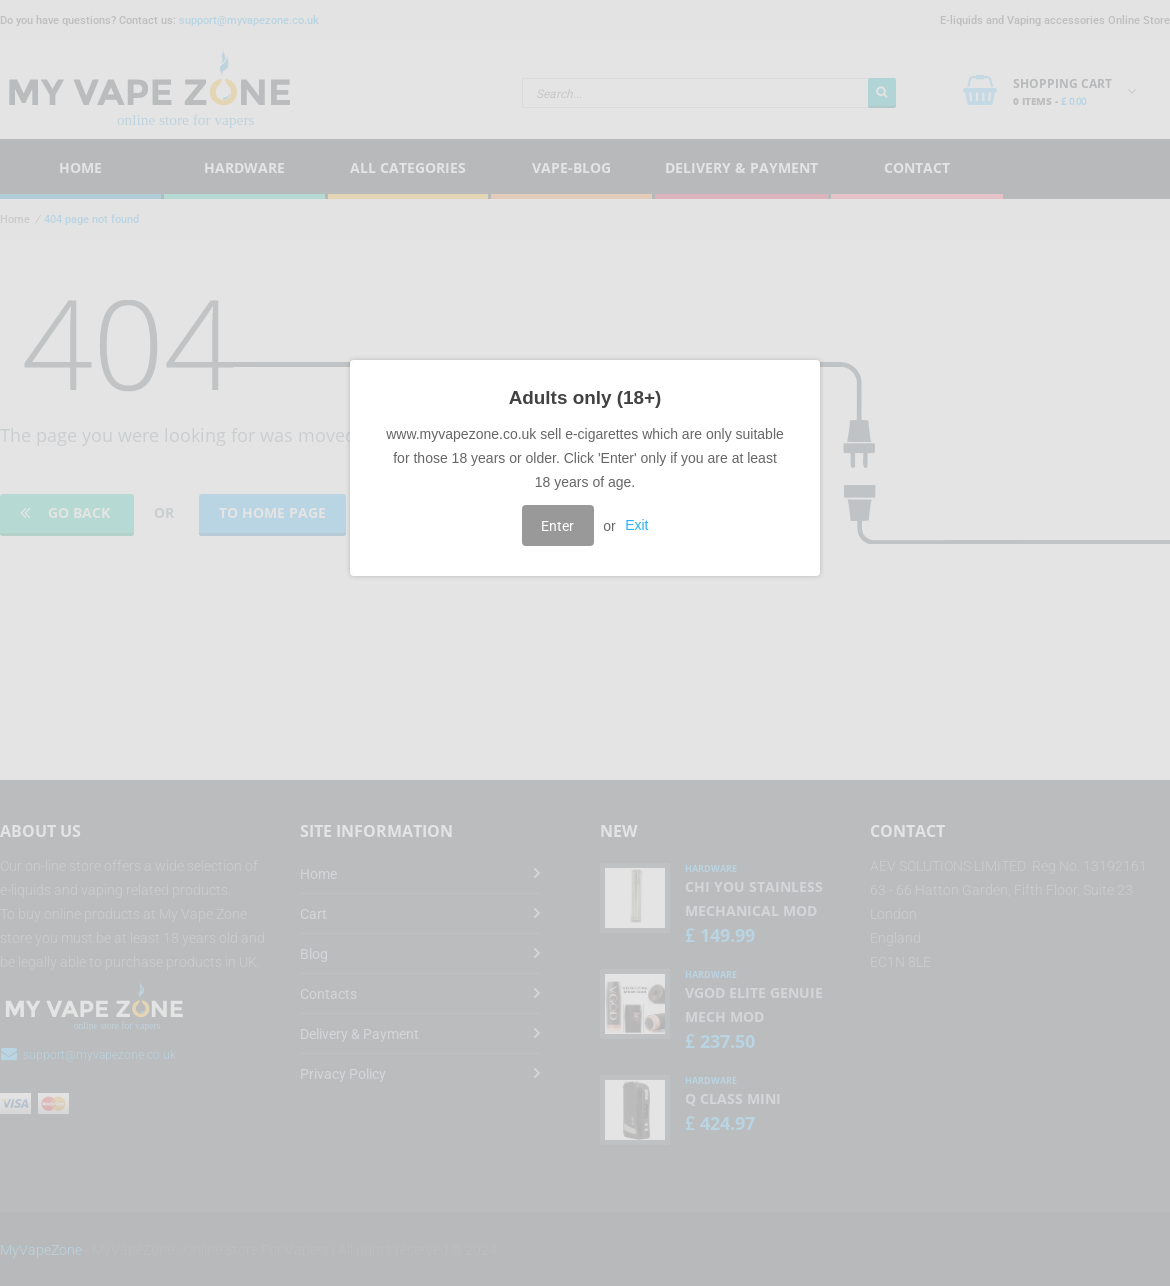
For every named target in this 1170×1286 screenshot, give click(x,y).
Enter (557, 526)
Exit (636, 526)
